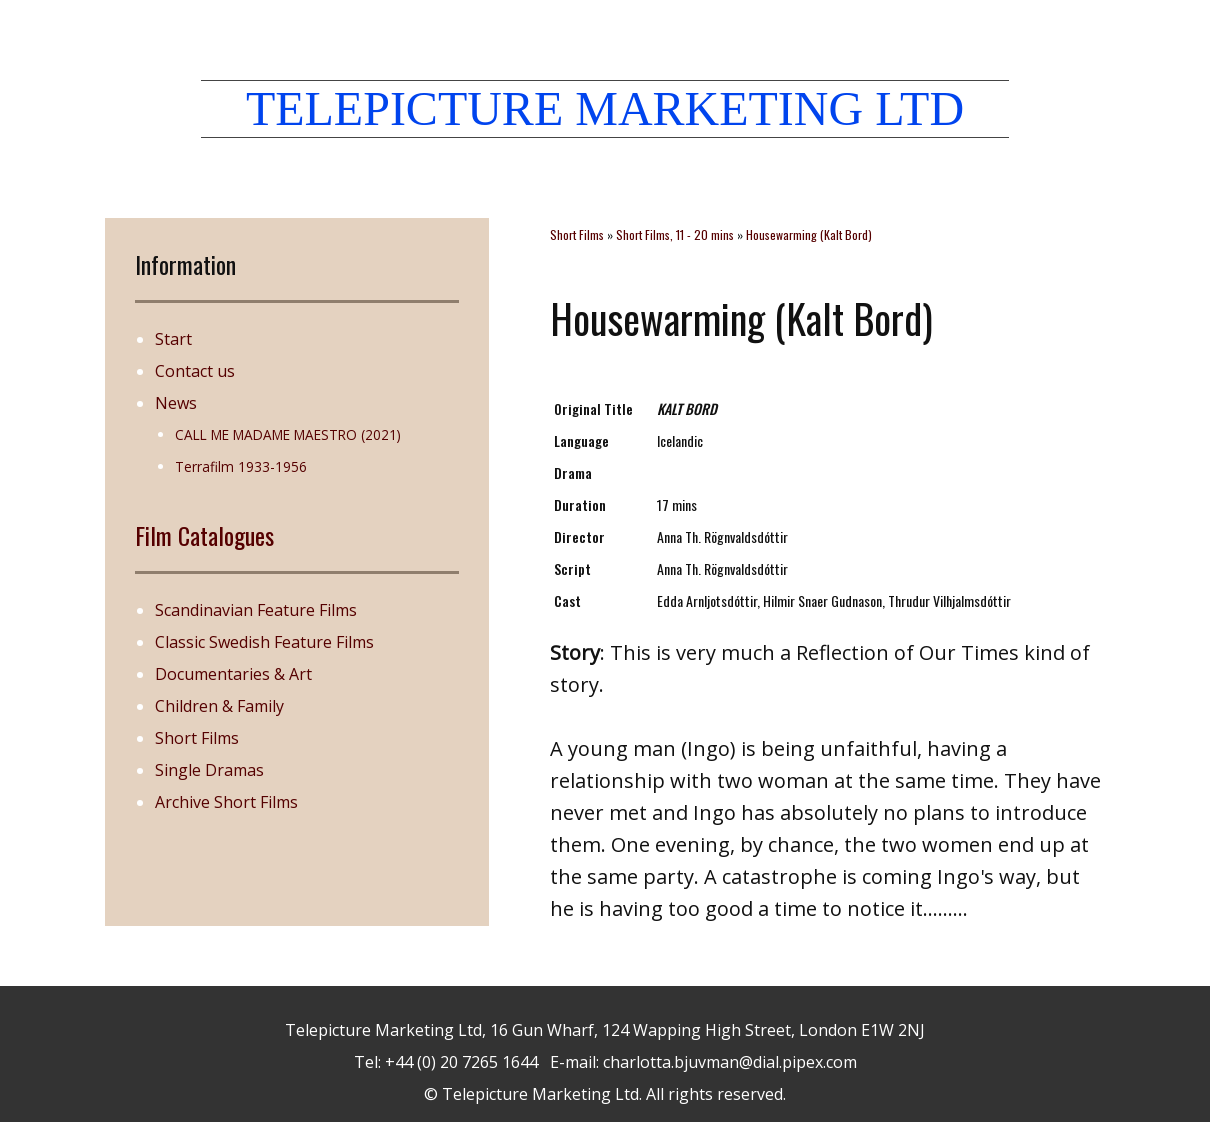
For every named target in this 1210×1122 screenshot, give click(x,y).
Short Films (197, 738)
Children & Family (219, 706)
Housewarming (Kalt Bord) (809, 234)
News (176, 403)
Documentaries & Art (233, 674)
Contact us (195, 371)
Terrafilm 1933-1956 (241, 466)
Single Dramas (209, 770)
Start (173, 339)
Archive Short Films (226, 802)
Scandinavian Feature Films (256, 610)
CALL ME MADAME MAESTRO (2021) (288, 434)
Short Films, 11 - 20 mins (675, 234)
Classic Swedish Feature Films (264, 642)
